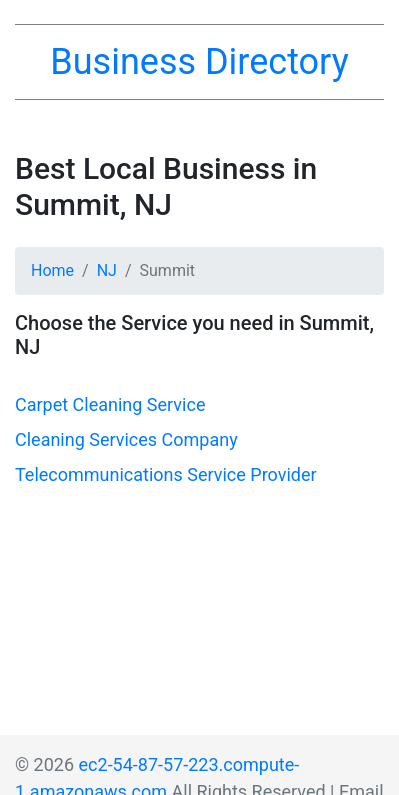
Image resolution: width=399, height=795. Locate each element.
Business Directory (199, 62)
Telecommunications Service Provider (166, 474)
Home (52, 270)
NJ (107, 270)
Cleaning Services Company (126, 439)
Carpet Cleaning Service (110, 404)
